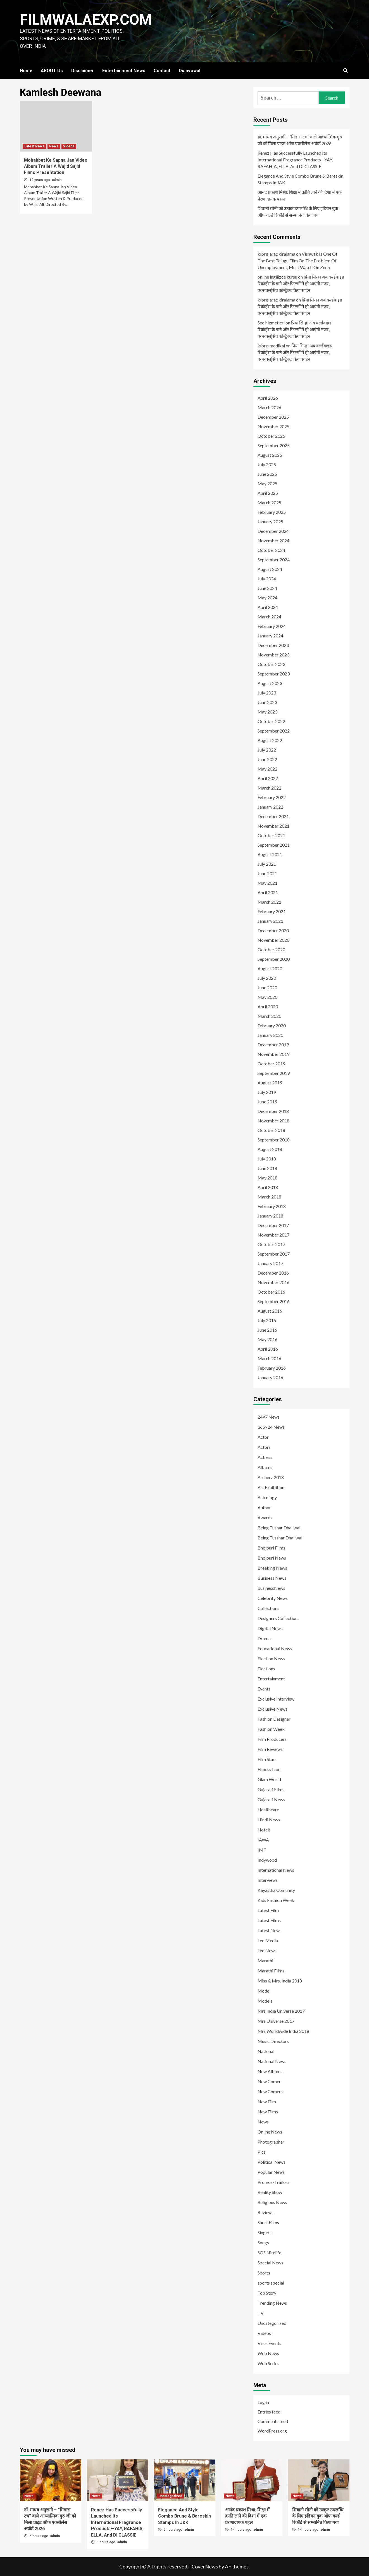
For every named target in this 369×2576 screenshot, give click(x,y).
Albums (265, 1467)
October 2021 (271, 835)
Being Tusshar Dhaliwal (280, 1537)
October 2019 (271, 1063)
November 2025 (273, 426)
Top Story (267, 2292)
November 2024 (273, 540)
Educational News (275, 1648)
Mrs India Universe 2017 (281, 2011)
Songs (263, 2242)
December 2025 (273, 417)
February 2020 (272, 1025)
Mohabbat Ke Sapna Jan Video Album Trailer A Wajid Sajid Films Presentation (55, 166)
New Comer (269, 2081)
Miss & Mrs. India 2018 (280, 1980)
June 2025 (267, 474)
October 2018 (271, 1130)
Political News (271, 2162)
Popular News (271, 2172)
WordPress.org (272, 2430)
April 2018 (268, 1187)
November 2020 (273, 940)
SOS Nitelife (269, 2252)
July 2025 (267, 464)
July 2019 (267, 1092)
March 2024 (269, 616)
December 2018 (273, 1111)
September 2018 (274, 1139)
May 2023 (267, 711)
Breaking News (272, 1567)
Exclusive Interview (276, 1698)
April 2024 (268, 607)
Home (26, 70)
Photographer (271, 2141)
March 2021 (269, 902)
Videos (69, 146)
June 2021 (267, 873)
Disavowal (189, 70)
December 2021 (273, 816)
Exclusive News (272, 1708)
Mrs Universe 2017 (276, 2021)
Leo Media (268, 1940)
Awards (265, 1517)
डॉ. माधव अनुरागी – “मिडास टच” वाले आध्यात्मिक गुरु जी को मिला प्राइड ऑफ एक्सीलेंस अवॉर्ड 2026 (300, 140)
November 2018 (273, 1120)
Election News (271, 1658)
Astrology (267, 1497)
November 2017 (273, 1234)
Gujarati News (271, 1799)
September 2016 (274, 1301)
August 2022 (270, 740)
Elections (266, 1668)
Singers (265, 2232)
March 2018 (269, 1196)
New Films (268, 2111)
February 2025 (272, 512)
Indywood (267, 1859)
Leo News (267, 1950)
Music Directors (273, 2041)
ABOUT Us (52, 70)
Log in (263, 2402)
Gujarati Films (271, 1789)
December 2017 (273, 1225)
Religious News (272, 2202)
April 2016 (268, 1348)
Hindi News (269, 1819)
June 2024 (267, 588)
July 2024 (267, 578)
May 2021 (267, 883)
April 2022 (268, 778)
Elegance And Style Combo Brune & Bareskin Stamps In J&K (300, 179)
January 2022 (270, 806)
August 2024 (270, 569)
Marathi (265, 1960)
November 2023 (273, 654)
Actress (265, 1457)
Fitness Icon (269, 1769)
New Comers (270, 2091)
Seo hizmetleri (271, 322)
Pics (262, 2151)
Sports (264, 2272)
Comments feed (273, 2421)
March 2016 (269, 1358)
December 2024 (273, 531)
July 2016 (267, 1320)
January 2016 (270, 1377)
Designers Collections (278, 1618)
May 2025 (267, 483)
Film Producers (272, 1739)
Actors (264, 1447)
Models (265, 2000)
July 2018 (267, 1158)
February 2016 (272, 1368)
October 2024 (271, 550)
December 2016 (273, 1272)
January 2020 (270, 1035)
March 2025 (269, 502)
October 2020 (271, 949)
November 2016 (273, 1282)
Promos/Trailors (273, 2182)
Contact (162, 70)
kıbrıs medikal (271, 345)
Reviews (265, 2212)
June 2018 (267, 1168)
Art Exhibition (271, 1487)
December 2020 (273, 930)
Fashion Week (271, 1729)
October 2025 (271, 436)
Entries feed (269, 2411)
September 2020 (274, 959)
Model (264, 1990)
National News (272, 2061)
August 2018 (270, 1149)
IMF (262, 1849)
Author (264, 1507)
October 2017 (271, 1244)
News (53, 146)
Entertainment (271, 1678)
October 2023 (271, 664)
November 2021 (273, 825)
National (266, 2051)
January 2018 (270, 1215)
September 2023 (274, 673)
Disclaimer (82, 70)
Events (264, 1688)
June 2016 (267, 1329)
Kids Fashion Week (276, 1900)
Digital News (270, 1628)
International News (276, 1870)
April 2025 (268, 493)
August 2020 (270, 968)
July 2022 (267, 749)
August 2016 (270, 1310)
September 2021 (274, 844)
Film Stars (267, 1759)
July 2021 (267, 863)
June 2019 (267, 1101)
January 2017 (270, 1263)
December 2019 (273, 1044)
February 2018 (272, 1206)
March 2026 (269, 407)
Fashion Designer (274, 1719)
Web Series (268, 2363)
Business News (272, 1578)
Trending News (272, 2303)
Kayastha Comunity (276, 1890)
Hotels (264, 1829)
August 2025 (270, 455)
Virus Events (269, 2343)
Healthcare (268, 1809)
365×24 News (271, 1427)
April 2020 (268, 1006)
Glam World (269, 1779)
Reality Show (270, 2192)
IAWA (263, 1839)
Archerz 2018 (271, 1477)
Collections (268, 1608)
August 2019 (270, 1082)
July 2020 (267, 978)
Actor (263, 1437)
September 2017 (274, 1253)
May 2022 (267, 768)
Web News (268, 2353)
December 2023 (273, 645)
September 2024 (274, 559)
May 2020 (267, 997)
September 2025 (274, 445)
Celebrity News (273, 1598)
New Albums (270, 2071)
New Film (267, 2101)
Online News (270, 2131)
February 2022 (272, 797)
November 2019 (273, 1054)
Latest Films (269, 1920)
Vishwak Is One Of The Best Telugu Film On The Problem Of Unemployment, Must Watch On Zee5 (297, 260)
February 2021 (272, 911)
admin (56, 180)
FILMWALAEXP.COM (86, 19)
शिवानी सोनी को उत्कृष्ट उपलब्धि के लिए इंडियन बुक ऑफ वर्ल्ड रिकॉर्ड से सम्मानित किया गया (298, 212)
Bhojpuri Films (271, 1547)
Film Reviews (270, 1749)
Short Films (268, 2222)
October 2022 (271, 721)
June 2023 (267, 702)
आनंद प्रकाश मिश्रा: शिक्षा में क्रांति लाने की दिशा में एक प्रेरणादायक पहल (300, 195)
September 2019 (274, 1073)
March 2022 (269, 787)
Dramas (265, 1638)
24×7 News (269, 1416)
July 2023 (267, 692)
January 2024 (270, 635)
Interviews (268, 1880)
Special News (270, 2262)
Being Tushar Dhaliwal (279, 1527)
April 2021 (268, 892)
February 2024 (272, 626)
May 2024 (267, 597)
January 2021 (270, 921)
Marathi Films (271, 1970)
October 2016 (271, 1291)
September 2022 (274, 730)
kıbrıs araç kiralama (276, 253)
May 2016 (267, 1339)
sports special (271, 2282)
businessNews (271, 1588)
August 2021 (270, 854)
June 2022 (267, 759)
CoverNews (205, 2566)
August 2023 (270, 683)
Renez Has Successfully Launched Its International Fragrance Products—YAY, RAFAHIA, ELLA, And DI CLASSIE (295, 159)
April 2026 (268, 398)
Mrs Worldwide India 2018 (283, 2031)
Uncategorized (272, 2323)
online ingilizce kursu (277, 276)
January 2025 (270, 521)
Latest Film (268, 1910)
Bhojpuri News (272, 1557)
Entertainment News (123, 70)
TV (261, 2313)
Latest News (34, 146)
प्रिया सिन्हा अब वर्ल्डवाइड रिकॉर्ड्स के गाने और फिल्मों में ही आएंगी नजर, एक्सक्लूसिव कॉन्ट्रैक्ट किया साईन (301, 283)
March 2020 (269, 1016)
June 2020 (267, 987)
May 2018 (267, 1177)
